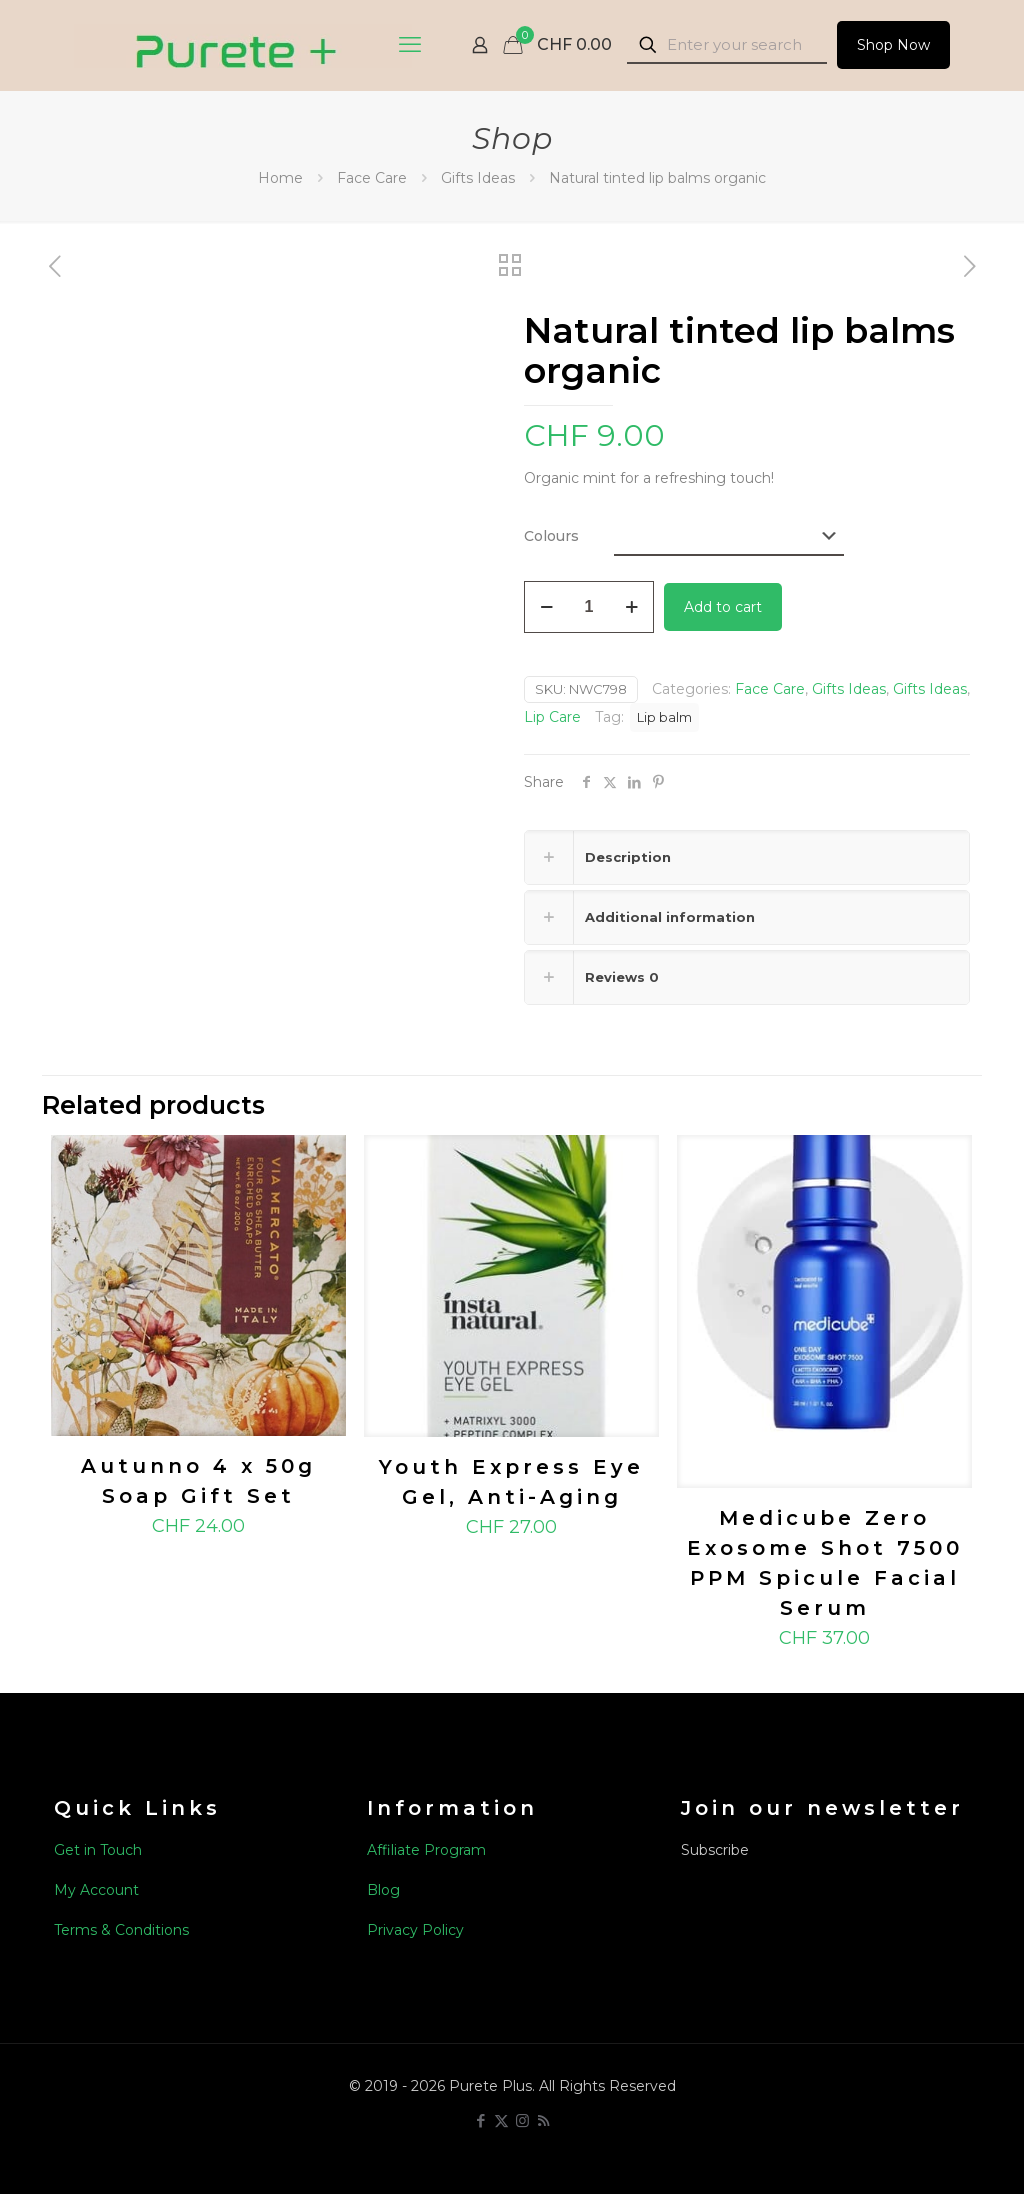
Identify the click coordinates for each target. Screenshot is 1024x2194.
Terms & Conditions (121, 1930)
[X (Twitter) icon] (501, 2120)
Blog (383, 1890)
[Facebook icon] (480, 2120)
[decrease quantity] (546, 607)
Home (280, 178)
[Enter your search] (727, 45)
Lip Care (552, 717)
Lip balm (664, 717)
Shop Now (893, 45)
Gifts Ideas (478, 178)
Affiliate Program (426, 1850)
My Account (96, 1890)
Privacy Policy (415, 1930)
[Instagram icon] (522, 2120)
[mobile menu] (410, 45)
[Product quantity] (589, 607)
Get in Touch (98, 1850)
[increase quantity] (631, 607)
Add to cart (723, 607)
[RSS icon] (543, 2120)
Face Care (372, 178)
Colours (551, 536)
